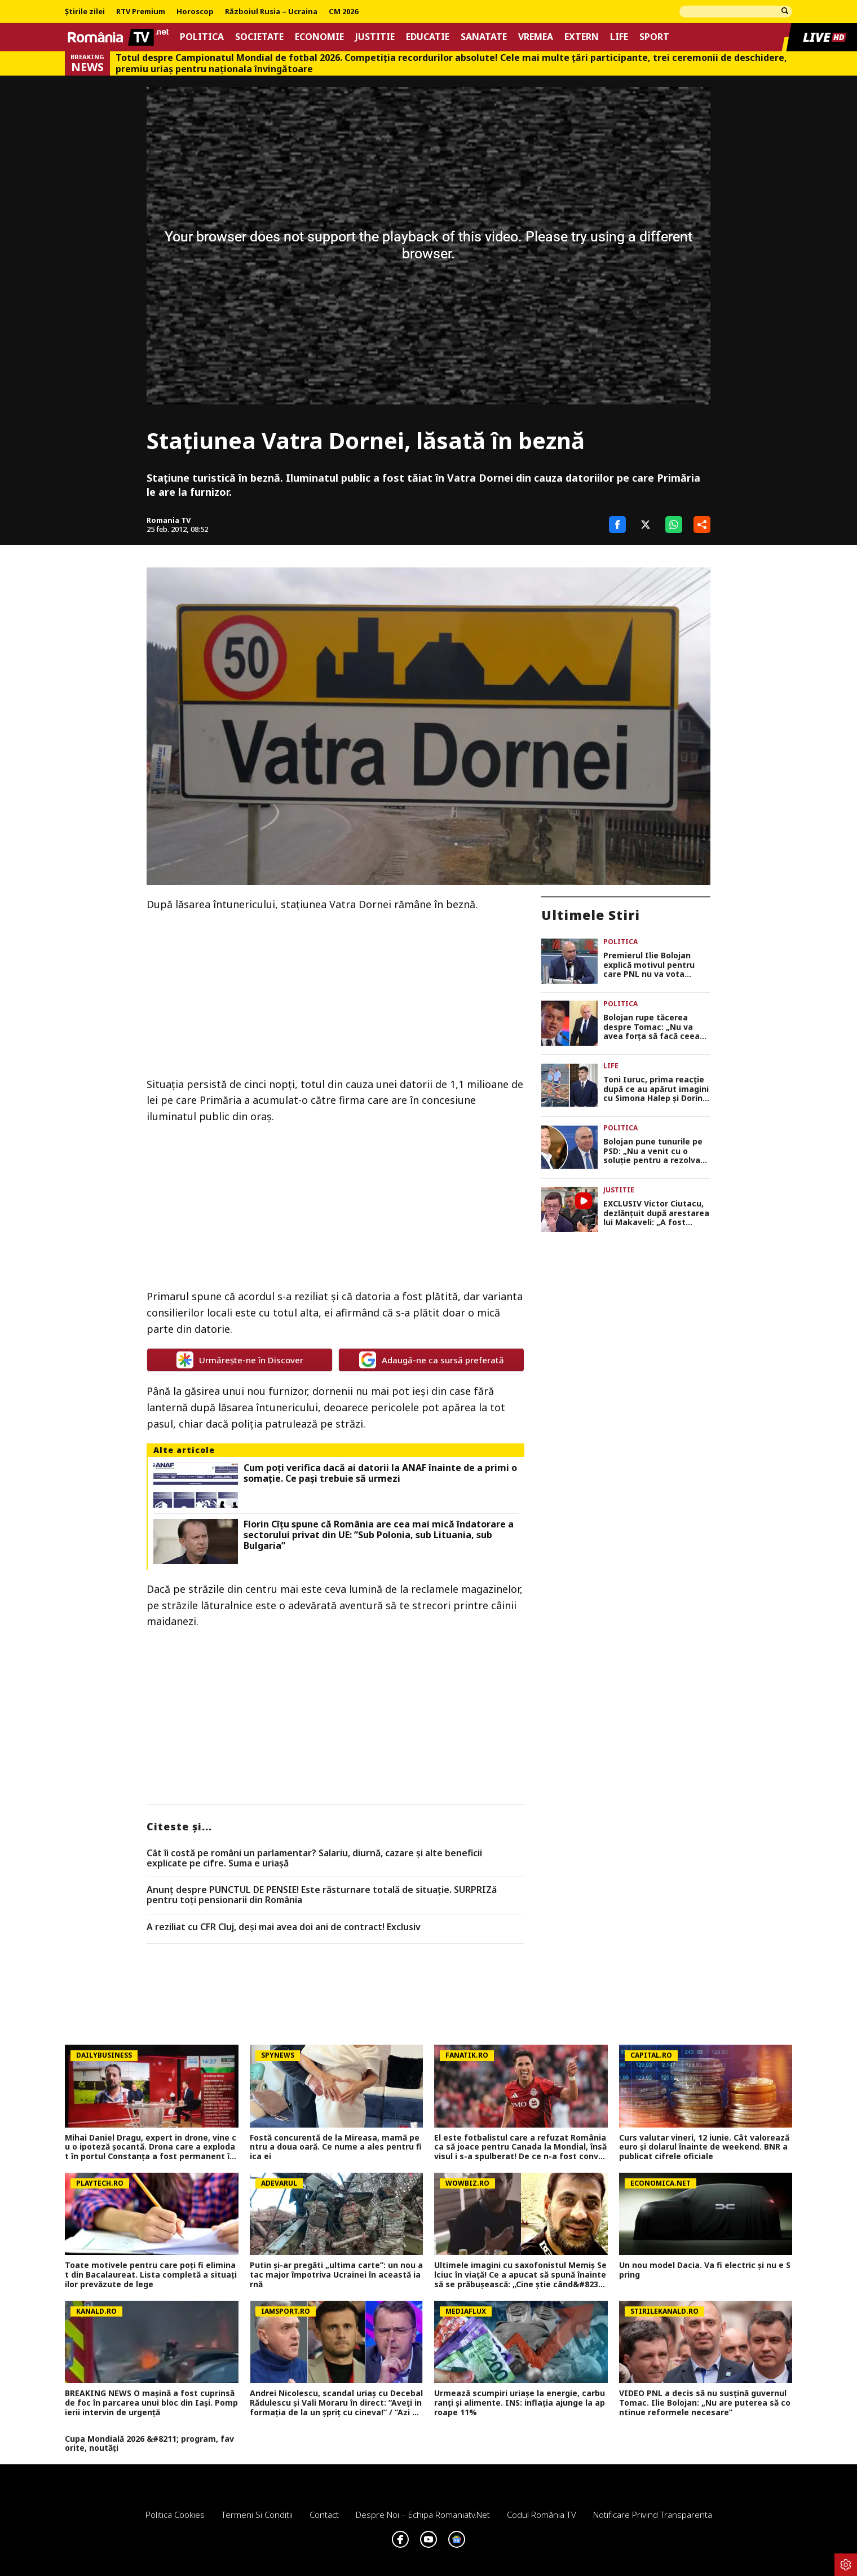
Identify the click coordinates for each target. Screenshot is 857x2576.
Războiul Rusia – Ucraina (271, 11)
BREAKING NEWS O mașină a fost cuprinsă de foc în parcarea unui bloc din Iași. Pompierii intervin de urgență (151, 2403)
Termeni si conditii (257, 2514)
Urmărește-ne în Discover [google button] (239, 1359)
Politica (202, 37)
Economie (319, 37)
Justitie (375, 37)
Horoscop (195, 11)
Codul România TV (541, 2514)
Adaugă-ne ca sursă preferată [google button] (431, 1359)
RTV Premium (140, 11)
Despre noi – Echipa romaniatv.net (423, 2514)
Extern (581, 37)
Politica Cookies (175, 2514)
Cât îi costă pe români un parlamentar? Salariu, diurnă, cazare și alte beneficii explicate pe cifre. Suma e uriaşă (314, 1858)
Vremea (535, 37)
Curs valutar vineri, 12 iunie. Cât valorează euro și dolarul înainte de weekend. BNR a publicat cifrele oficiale (704, 2147)
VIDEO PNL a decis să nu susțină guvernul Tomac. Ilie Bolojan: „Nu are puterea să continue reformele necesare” (704, 2403)
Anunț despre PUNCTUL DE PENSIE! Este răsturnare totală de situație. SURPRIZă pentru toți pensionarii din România (322, 1895)
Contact (324, 2514)
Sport (654, 37)
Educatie (427, 37)
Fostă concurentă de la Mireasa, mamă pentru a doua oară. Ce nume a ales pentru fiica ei (336, 2147)
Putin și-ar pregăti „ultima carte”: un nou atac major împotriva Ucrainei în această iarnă (336, 2275)
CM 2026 (343, 11)
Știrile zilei (85, 11)
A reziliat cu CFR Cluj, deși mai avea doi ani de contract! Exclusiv (284, 1927)
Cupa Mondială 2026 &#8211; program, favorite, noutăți (149, 2444)
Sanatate (484, 37)
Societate (259, 37)
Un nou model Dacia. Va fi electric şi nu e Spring (704, 2270)
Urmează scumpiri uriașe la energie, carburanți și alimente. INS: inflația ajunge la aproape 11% (519, 2403)
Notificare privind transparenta (652, 2514)
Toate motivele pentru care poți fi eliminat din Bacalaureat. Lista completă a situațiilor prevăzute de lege (151, 2275)
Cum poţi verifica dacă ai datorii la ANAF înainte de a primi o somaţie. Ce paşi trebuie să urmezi (380, 1473)
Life (619, 37)
